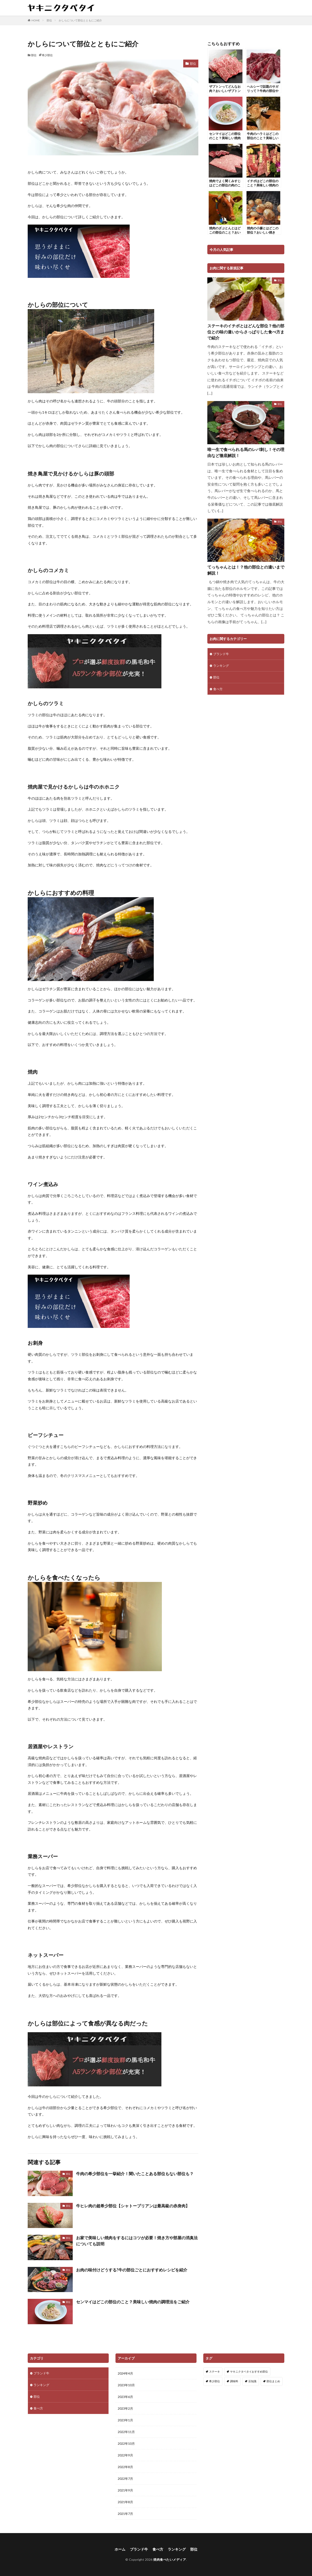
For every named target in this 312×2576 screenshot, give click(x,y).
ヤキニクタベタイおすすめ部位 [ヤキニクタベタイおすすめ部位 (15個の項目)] (249, 2371)
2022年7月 (125, 2478)
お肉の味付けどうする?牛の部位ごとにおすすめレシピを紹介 (131, 2269)
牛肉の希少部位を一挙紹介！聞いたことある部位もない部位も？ (135, 2173)
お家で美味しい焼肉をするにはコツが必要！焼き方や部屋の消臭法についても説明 (137, 2240)
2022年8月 (125, 2467)
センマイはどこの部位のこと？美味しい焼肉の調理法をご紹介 (133, 2301)
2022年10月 (126, 2443)
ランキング (221, 665)
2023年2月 (125, 2408)
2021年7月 (125, 2514)
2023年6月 (125, 2397)
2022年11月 (126, 2432)
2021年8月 (125, 2502)
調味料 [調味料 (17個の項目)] (234, 2381)
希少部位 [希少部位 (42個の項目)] (214, 2381)
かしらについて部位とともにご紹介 (80, 20)
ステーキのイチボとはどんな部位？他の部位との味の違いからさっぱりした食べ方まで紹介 (245, 331)
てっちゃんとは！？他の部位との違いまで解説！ (245, 569)
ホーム (120, 2549)
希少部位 (47, 55)
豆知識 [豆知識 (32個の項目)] (252, 2381)
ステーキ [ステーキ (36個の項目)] (214, 2371)
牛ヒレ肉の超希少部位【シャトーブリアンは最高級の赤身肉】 (133, 2205)
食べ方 (218, 689)
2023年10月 (126, 2385)
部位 (49, 20)
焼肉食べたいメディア (169, 2559)
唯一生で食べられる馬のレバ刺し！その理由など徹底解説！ (245, 452)
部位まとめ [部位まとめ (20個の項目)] (273, 2381)
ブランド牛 (221, 654)
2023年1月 (125, 2420)
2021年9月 (125, 2490)
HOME (36, 20)
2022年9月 (125, 2455)
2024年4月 (125, 2373)
